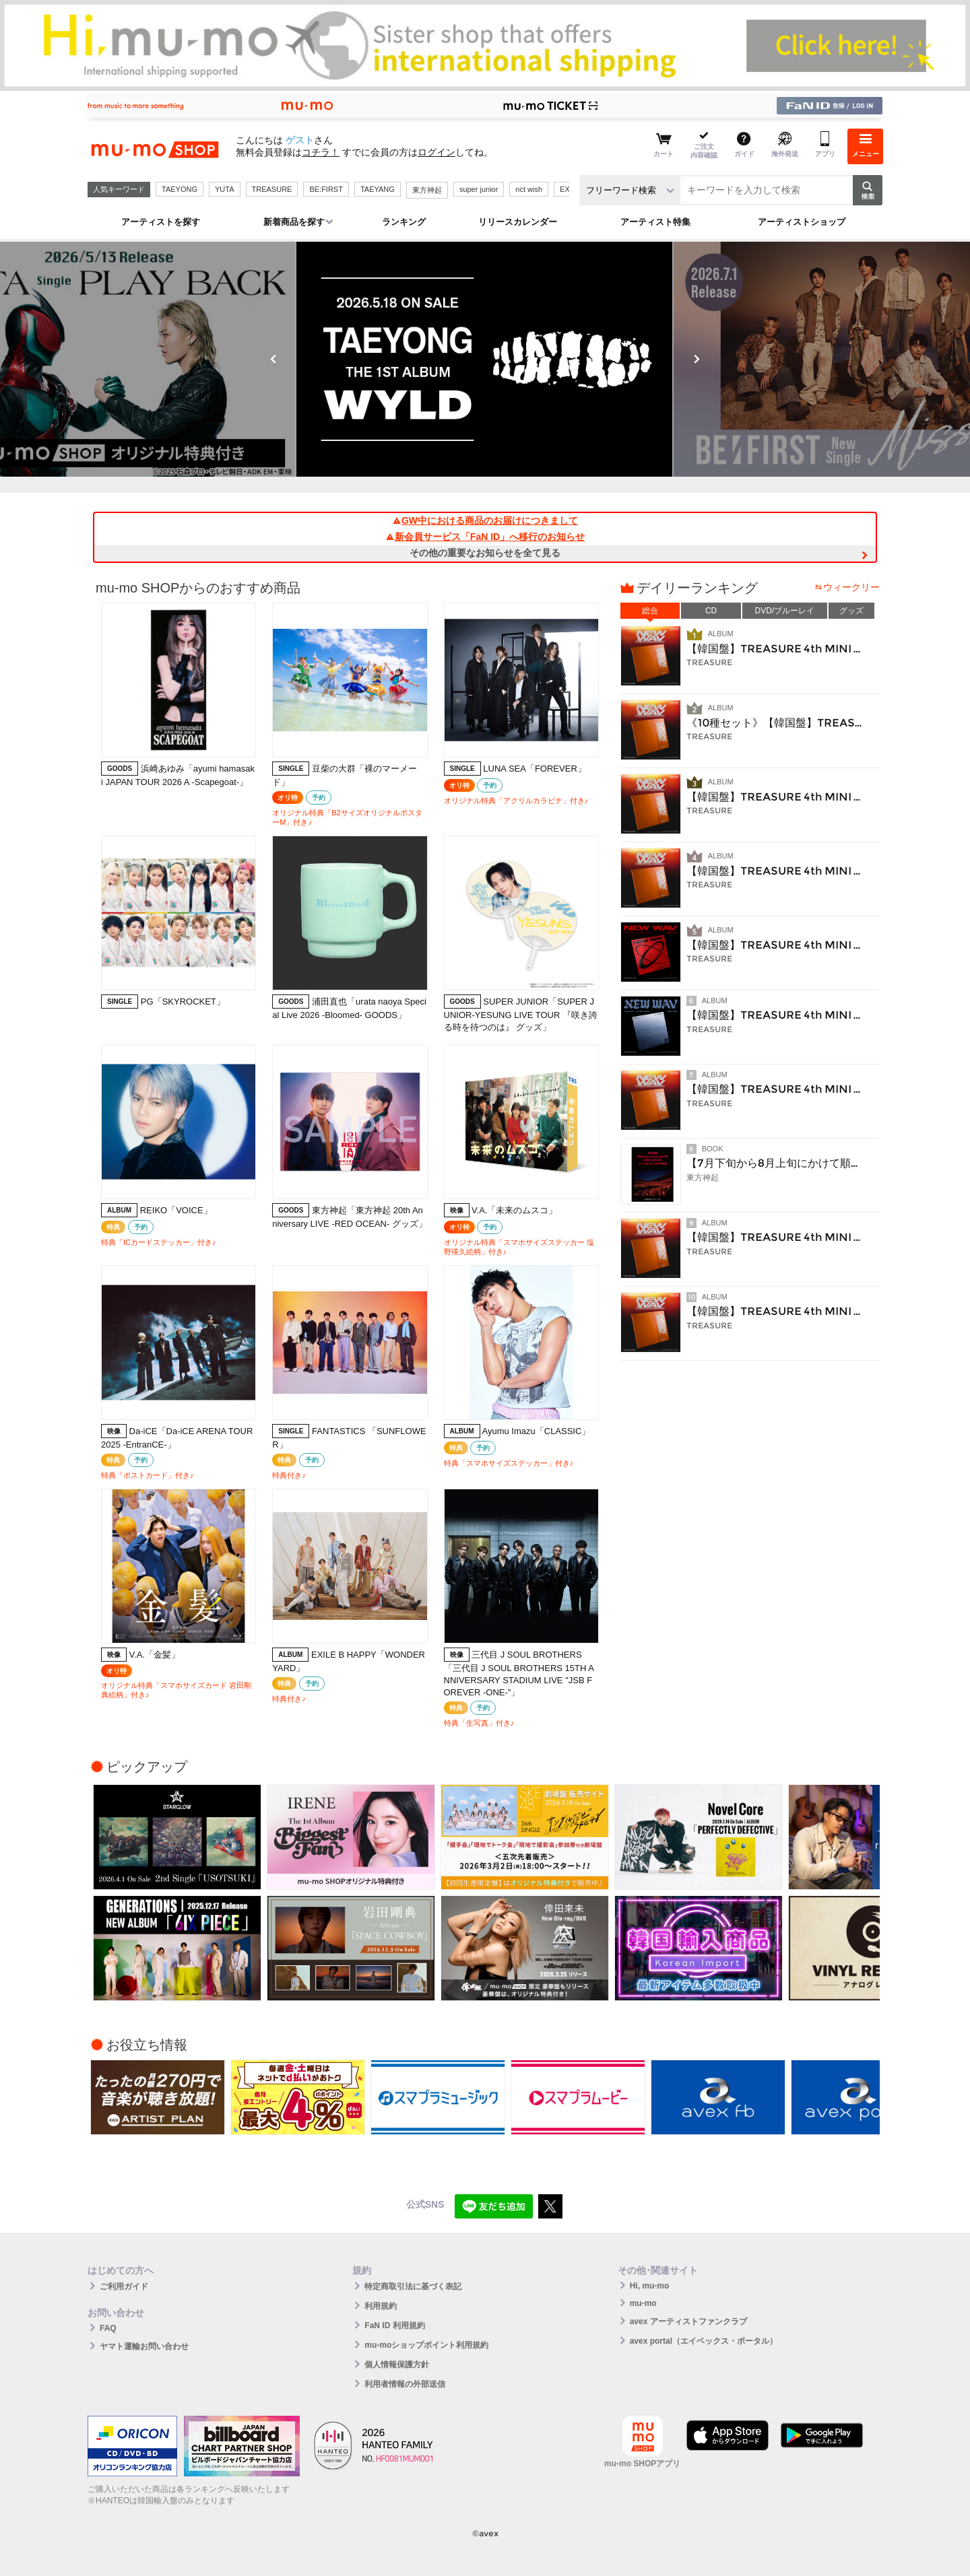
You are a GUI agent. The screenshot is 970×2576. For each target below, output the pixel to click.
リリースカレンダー (517, 222)
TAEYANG (377, 189)
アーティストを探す (160, 222)
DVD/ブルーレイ (785, 610)
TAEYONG (179, 189)
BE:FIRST (326, 189)
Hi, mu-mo (650, 2286)
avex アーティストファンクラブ (688, 2321)
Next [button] (696, 359)
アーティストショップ (801, 222)
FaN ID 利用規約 (394, 2325)
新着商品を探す (294, 222)
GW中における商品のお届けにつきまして (485, 520)
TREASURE (272, 189)
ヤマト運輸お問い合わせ (144, 2346)
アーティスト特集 (655, 222)
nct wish (528, 189)
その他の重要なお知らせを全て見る (485, 552)
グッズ (851, 610)
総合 (650, 610)
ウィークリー (851, 587)
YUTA (224, 189)
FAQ (108, 2328)
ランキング (404, 222)
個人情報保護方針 (396, 2364)
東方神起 (427, 190)
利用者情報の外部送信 (404, 2384)
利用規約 (380, 2306)
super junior (478, 189)
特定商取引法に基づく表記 (412, 2286)
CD (711, 610)
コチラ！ (321, 152)
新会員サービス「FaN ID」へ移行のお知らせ (485, 536)
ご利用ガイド (124, 2286)
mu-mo (643, 2303)
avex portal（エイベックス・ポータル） (703, 2341)
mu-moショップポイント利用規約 (426, 2345)
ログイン (436, 152)
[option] (485, 359)
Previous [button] (273, 359)
